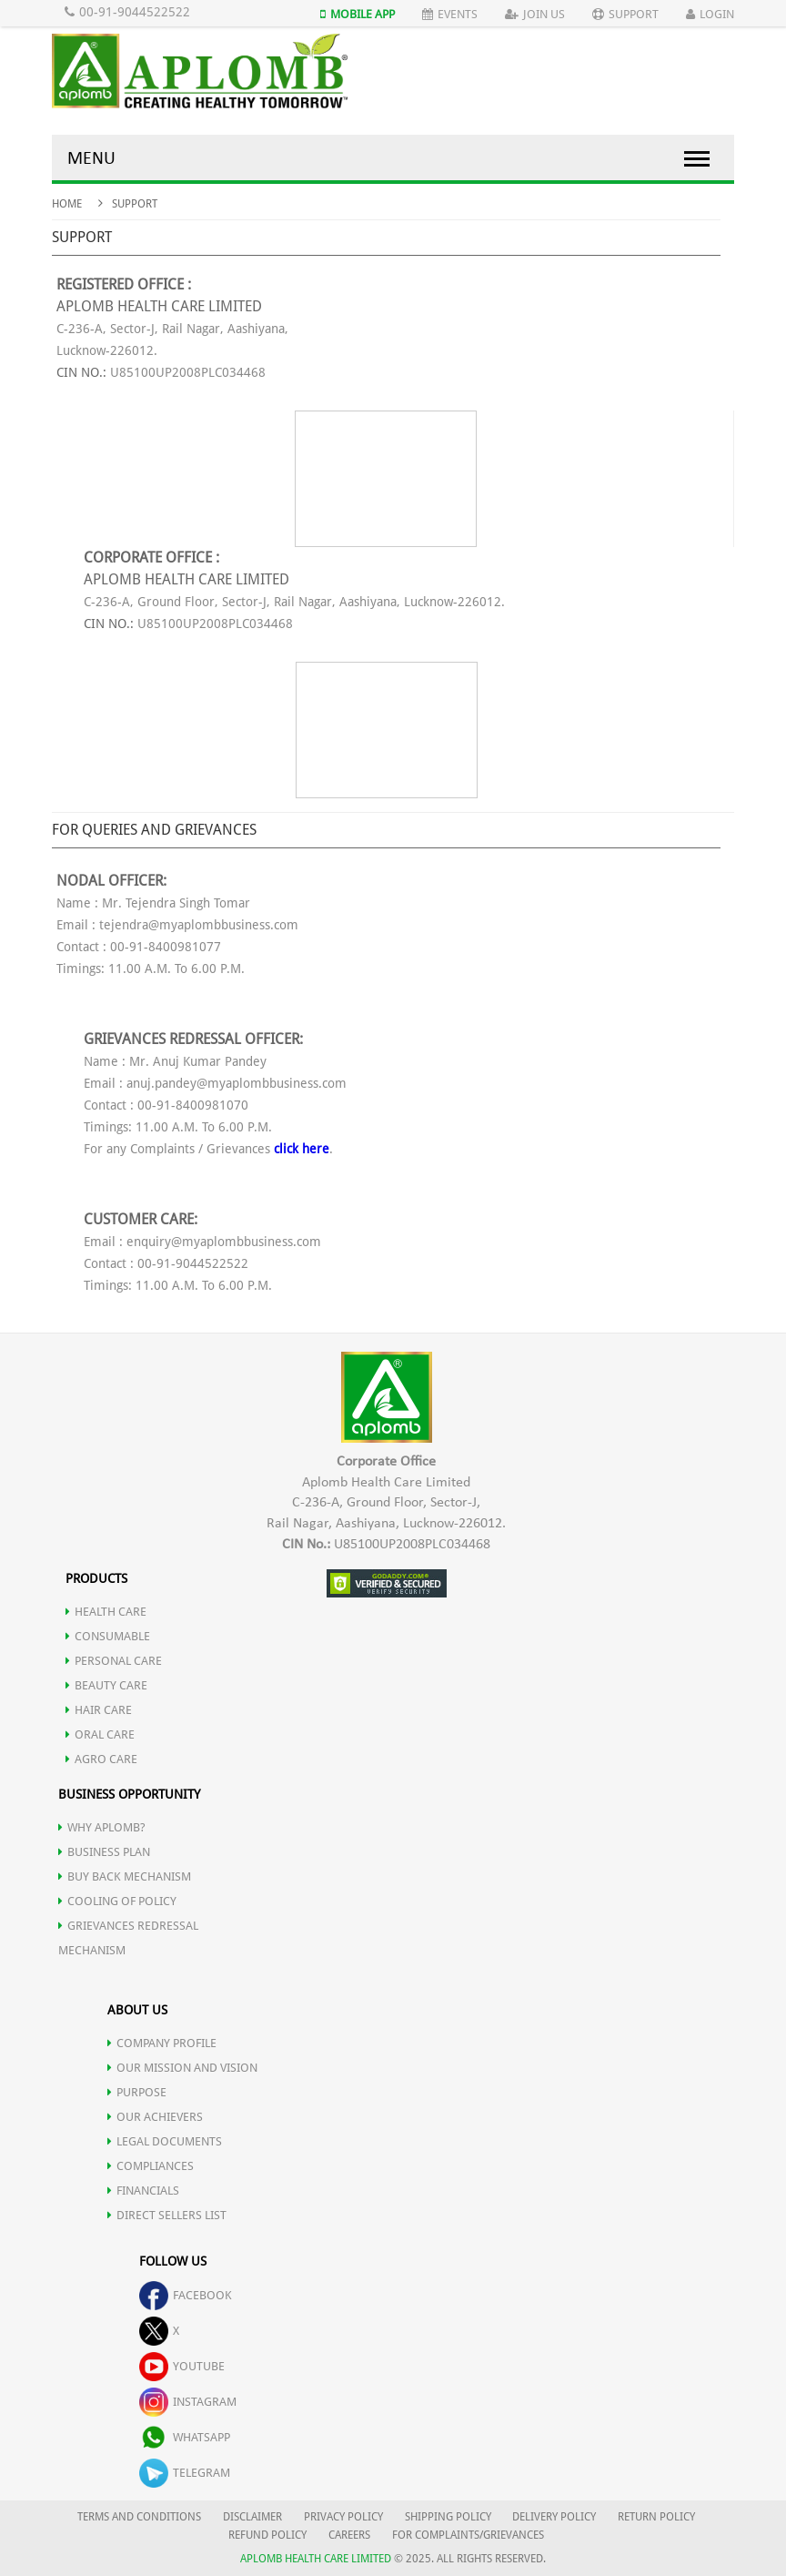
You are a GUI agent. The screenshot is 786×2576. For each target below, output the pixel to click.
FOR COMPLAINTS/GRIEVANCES (468, 2535)
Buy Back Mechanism (124, 1876)
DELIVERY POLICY (554, 2516)
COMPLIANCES (150, 2166)
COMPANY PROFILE (162, 2043)
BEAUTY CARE (106, 1685)
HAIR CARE (99, 1710)
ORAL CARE (100, 1734)
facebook (185, 2295)
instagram (188, 2402)
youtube (182, 2366)
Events (450, 14)
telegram (184, 2473)
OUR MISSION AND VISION (182, 2067)
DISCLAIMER (252, 2516)
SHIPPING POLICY (449, 2516)
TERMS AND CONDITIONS (139, 2516)
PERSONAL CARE (114, 1661)
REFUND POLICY (267, 2535)
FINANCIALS (143, 2190)
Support (625, 14)
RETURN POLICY (656, 2516)
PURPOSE (136, 2092)
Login (710, 14)
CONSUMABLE (108, 1636)
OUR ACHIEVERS (155, 2117)
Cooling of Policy (117, 1901)
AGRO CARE (101, 1759)
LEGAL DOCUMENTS (164, 2141)
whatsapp (184, 2437)
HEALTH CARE (106, 1611)
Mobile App (357, 14)
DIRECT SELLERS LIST (167, 2215)
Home (67, 204)
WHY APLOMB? (102, 1827)
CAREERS (349, 2535)
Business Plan (104, 1852)
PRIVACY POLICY (343, 2516)
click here (301, 1148)
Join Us (535, 14)
